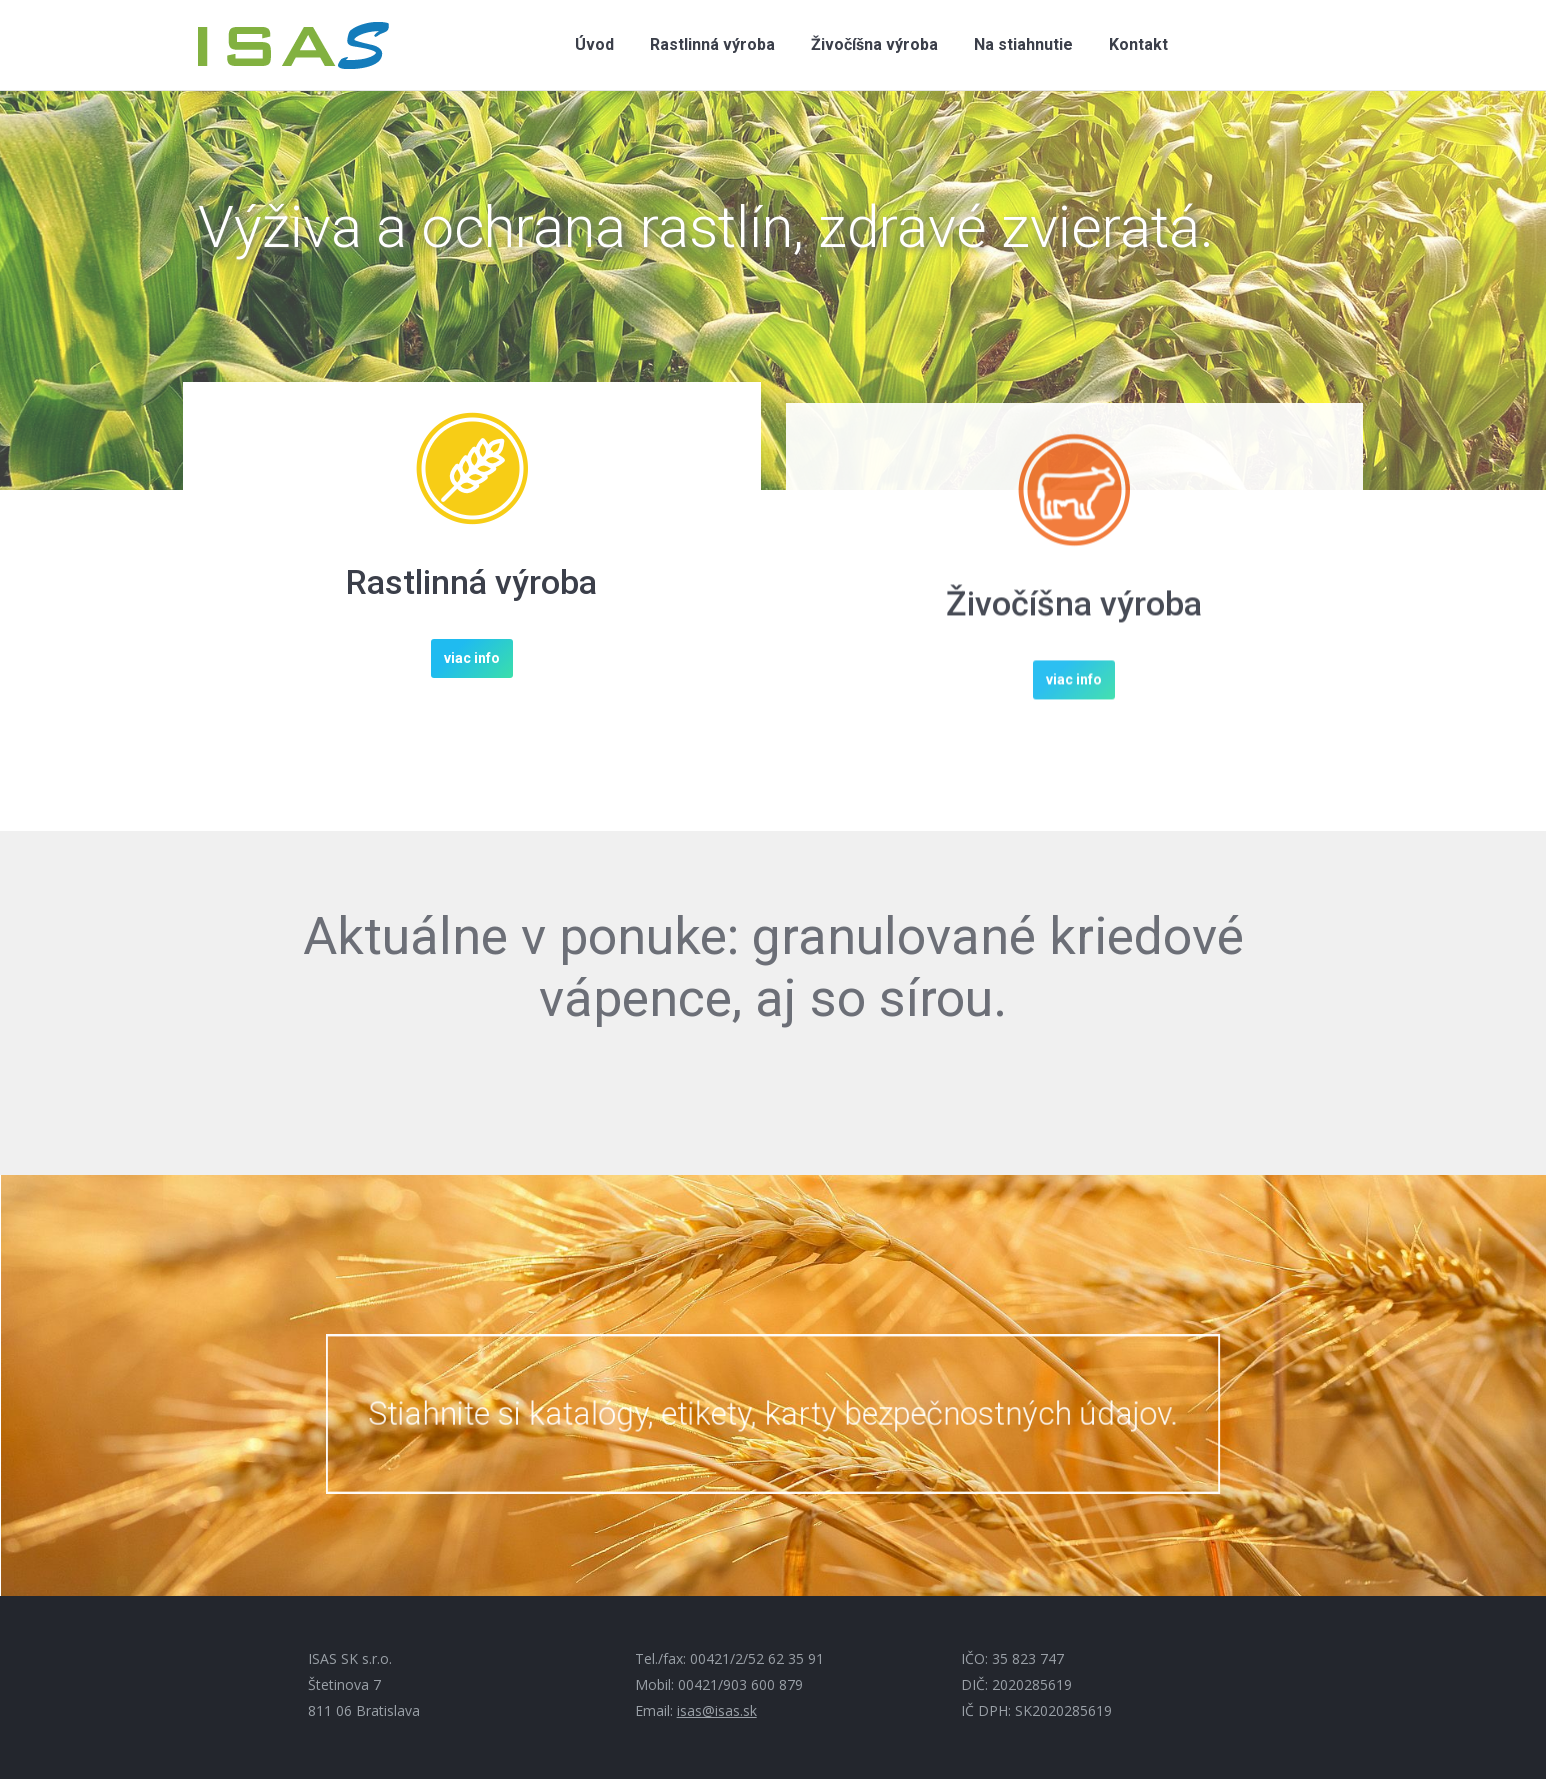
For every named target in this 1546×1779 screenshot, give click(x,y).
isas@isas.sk (717, 1710)
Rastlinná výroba (471, 586)
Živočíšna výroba (1074, 666)
